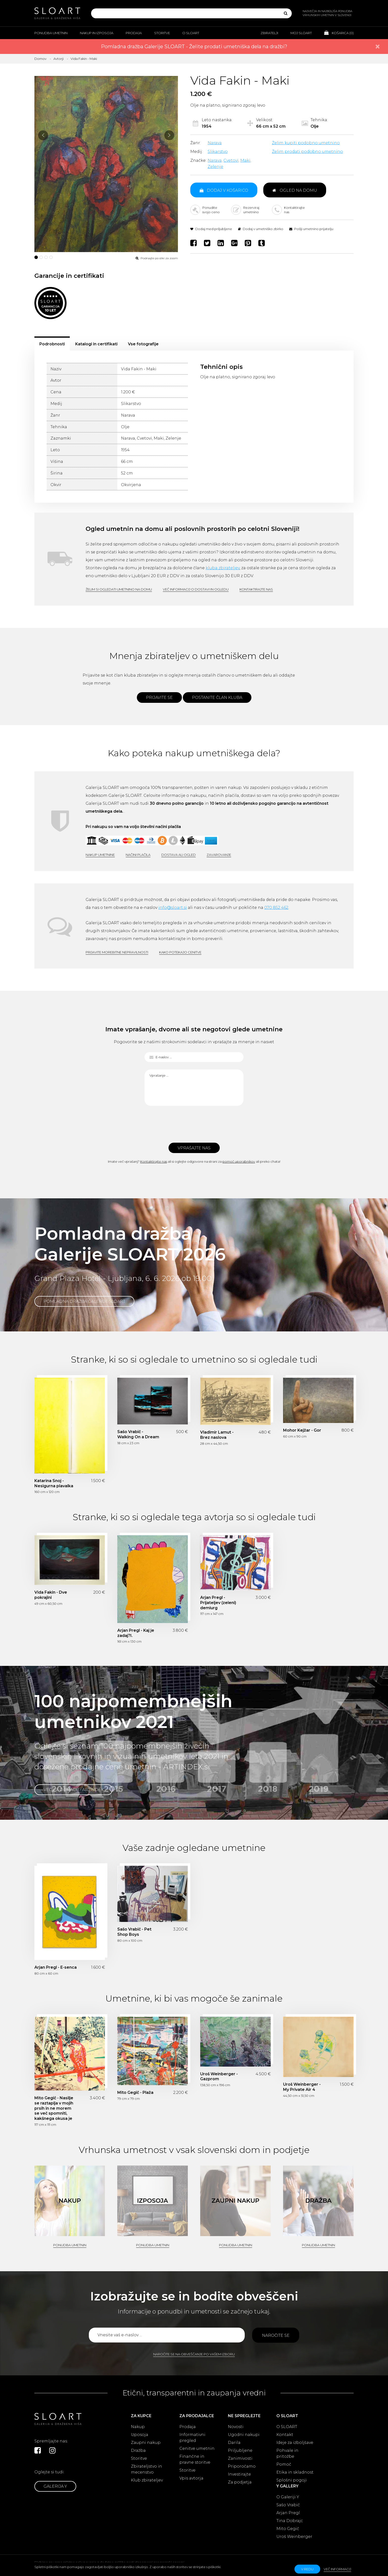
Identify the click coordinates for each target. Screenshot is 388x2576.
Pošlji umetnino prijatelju (311, 229)
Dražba (138, 2450)
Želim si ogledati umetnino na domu (119, 589)
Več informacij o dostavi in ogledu (196, 589)
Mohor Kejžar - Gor (302, 1430)
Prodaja (134, 33)
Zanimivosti (240, 2458)
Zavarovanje (219, 855)
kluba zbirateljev (223, 568)
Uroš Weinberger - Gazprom (219, 2076)
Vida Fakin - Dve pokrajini (50, 1595)
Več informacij (337, 2569)
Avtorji (58, 59)
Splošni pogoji (291, 2480)
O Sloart (190, 33)
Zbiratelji (269, 33)
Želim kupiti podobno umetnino (306, 143)
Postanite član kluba (217, 697)
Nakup (138, 2426)
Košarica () (339, 32)
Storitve (162, 33)
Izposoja (139, 2434)
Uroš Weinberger (294, 2536)
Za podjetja (240, 2482)
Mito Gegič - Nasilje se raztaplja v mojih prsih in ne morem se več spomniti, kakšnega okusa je (53, 2108)
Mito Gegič (287, 2528)
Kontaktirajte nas (256, 589)
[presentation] (194, 1123)
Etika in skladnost (295, 2472)
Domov (40, 59)
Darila (234, 2442)
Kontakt (284, 2434)
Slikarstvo (218, 151)
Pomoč (283, 2464)
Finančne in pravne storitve (194, 2459)
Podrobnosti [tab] (52, 344)
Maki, (245, 160)
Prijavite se (159, 697)
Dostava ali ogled (178, 855)
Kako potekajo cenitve (180, 952)
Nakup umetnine (100, 855)
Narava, (215, 160)
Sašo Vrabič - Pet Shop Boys (134, 1932)
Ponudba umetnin (51, 33)
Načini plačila (138, 855)
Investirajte (239, 2474)
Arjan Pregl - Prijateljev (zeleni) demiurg (218, 1602)
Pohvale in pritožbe (287, 2453)
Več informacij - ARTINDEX (73, 1789)
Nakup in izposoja (96, 33)
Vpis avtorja (191, 2478)
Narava (215, 143)
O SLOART (286, 2426)
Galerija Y (55, 2486)
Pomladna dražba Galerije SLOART (84, 1301)
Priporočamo (242, 2466)
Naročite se (276, 2335)
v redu (307, 2569)
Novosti (235, 2426)
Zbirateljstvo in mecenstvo (146, 2469)
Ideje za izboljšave (294, 2442)
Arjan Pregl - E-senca (55, 1967)
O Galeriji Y (287, 2497)
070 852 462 (276, 907)
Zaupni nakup (146, 2442)
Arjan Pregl (288, 2512)
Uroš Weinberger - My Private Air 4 (302, 2087)
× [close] (378, 46)
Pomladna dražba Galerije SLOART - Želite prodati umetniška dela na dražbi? (194, 46)
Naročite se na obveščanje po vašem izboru (194, 2354)
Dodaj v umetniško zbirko (260, 229)
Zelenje (215, 166)
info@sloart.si (172, 907)
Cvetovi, (231, 160)
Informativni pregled (192, 2437)
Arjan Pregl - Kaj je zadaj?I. (135, 1633)
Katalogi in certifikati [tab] (96, 344)
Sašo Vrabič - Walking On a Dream (138, 1434)
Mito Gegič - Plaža (135, 2092)
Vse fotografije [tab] (143, 344)
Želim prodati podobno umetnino (307, 151)
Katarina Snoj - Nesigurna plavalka (53, 1483)
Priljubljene (240, 2450)
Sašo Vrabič (288, 2505)
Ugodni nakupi (244, 2434)
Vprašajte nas (194, 1148)
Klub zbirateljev (147, 2480)
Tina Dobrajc (289, 2520)
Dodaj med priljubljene (211, 229)
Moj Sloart (301, 33)
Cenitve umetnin (197, 2448)
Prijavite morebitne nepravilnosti (117, 952)
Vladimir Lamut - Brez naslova (217, 1435)
